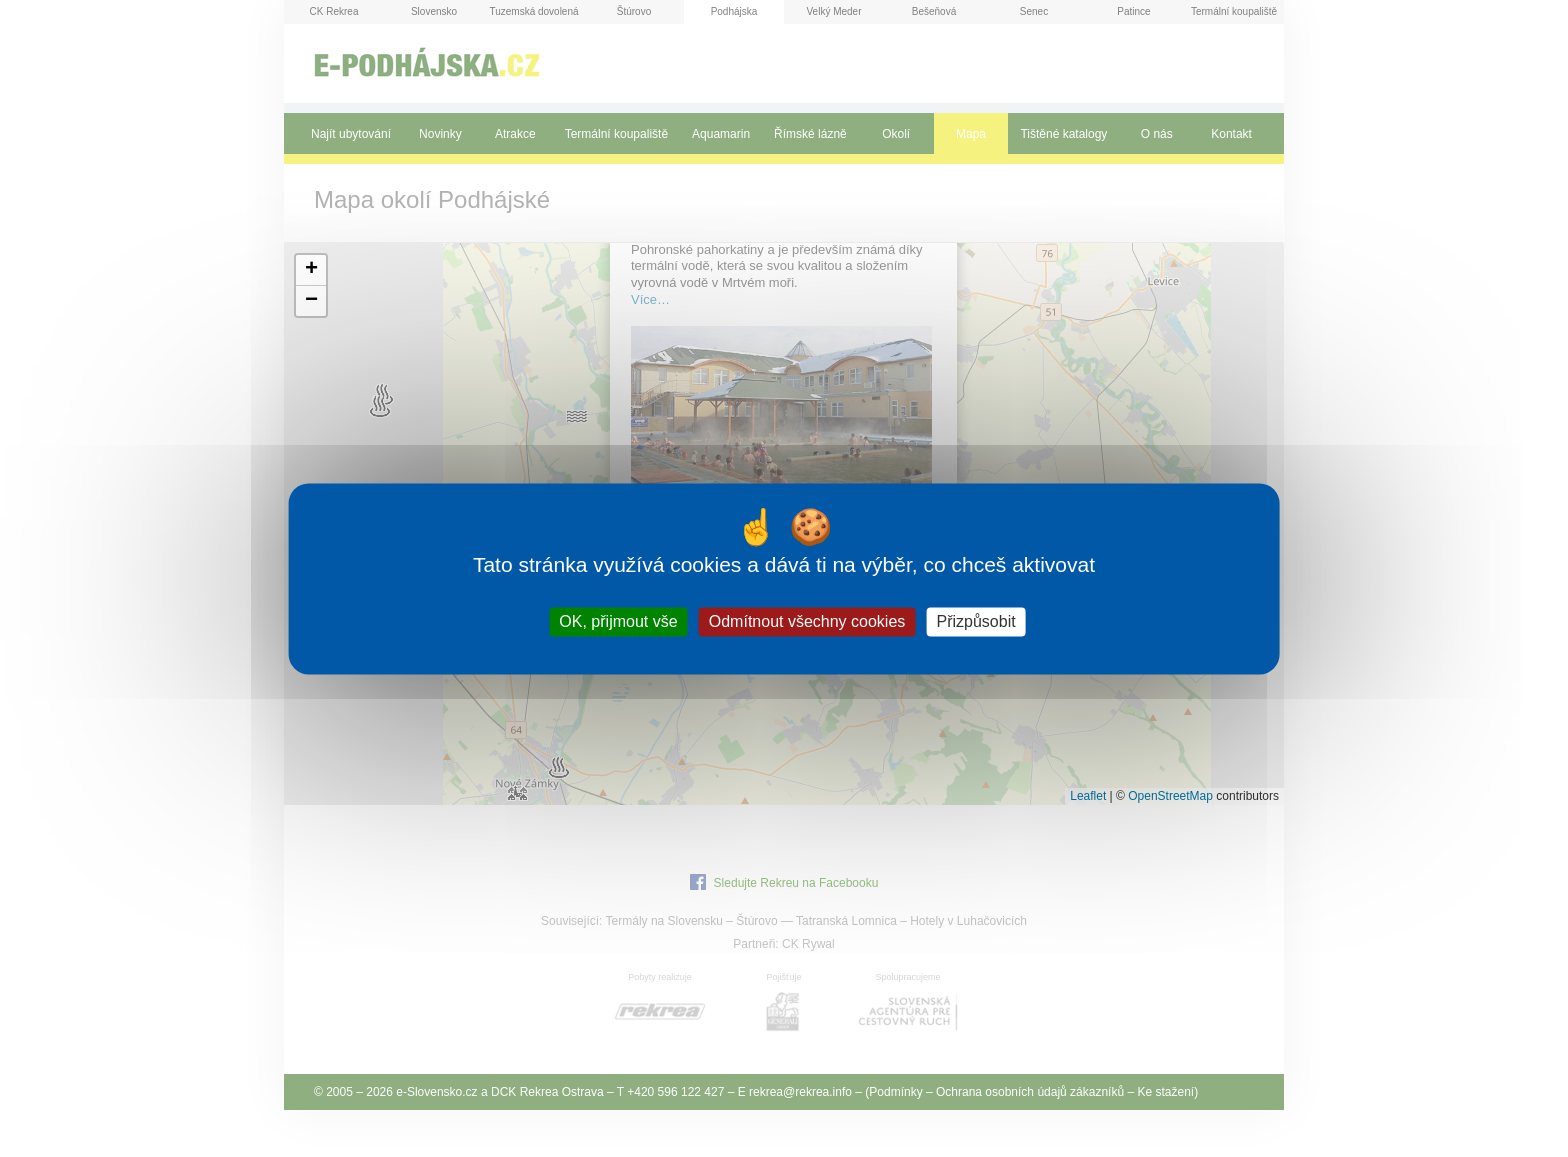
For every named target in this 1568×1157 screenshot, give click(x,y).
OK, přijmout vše (618, 621)
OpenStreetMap (1170, 796)
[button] (311, 270)
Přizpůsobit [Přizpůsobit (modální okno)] (975, 621)
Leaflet (1088, 796)
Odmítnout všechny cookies (807, 621)
